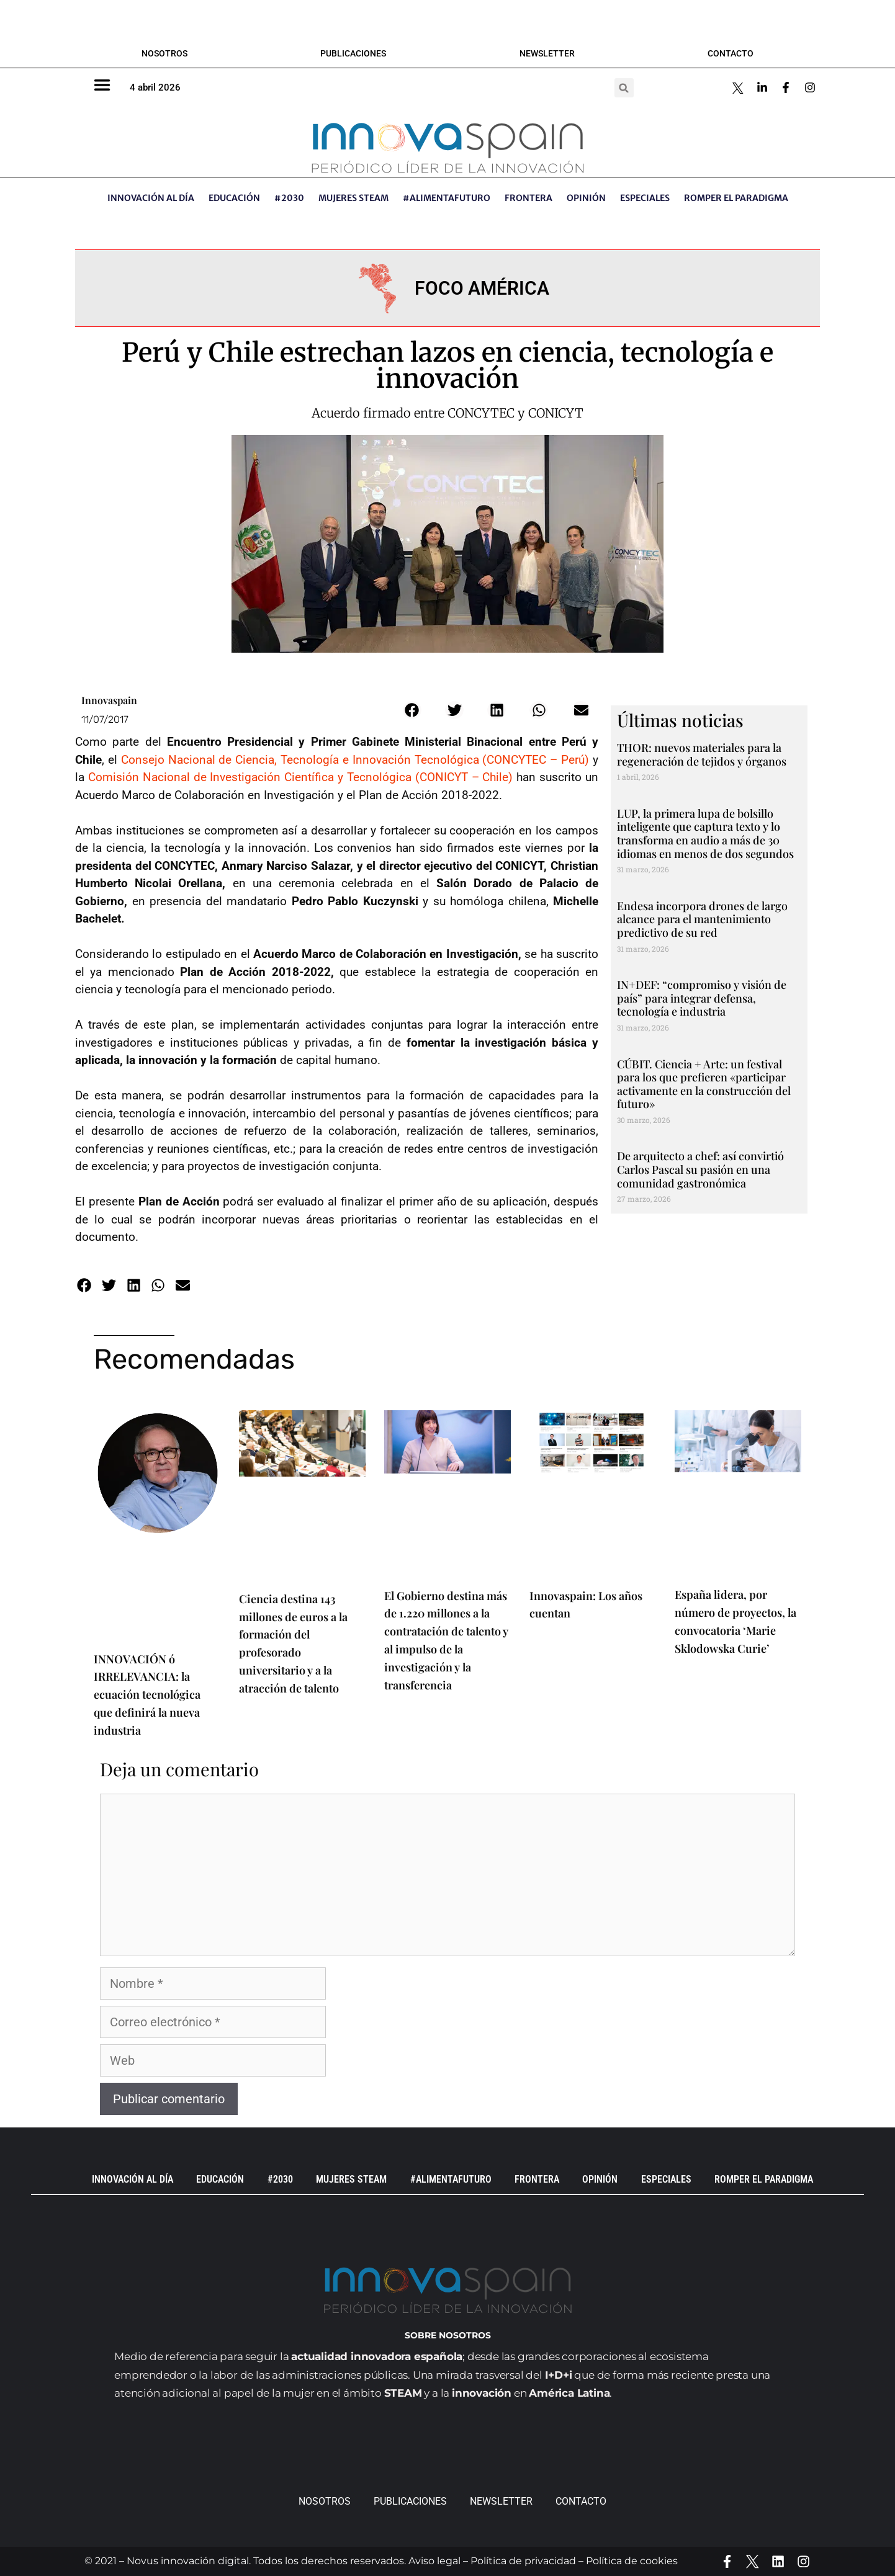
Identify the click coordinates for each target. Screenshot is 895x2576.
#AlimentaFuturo (446, 197)
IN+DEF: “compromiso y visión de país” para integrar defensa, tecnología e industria (701, 998)
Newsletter (547, 53)
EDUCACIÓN (234, 197)
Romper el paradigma (736, 197)
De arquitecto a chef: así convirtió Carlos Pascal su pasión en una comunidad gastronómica (700, 1169)
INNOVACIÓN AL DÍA (150, 197)
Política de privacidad (523, 2561)
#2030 (289, 197)
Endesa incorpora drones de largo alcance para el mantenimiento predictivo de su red (702, 919)
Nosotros (164, 53)
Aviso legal (434, 2561)
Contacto (730, 53)
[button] (624, 87)
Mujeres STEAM (353, 197)
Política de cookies (632, 2561)
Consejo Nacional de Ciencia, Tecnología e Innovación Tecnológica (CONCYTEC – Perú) (355, 760)
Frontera (528, 197)
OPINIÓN (586, 197)
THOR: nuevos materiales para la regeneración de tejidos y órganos (701, 754)
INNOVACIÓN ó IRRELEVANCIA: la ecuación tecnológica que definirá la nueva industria (147, 1695)
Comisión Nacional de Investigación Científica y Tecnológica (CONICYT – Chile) (300, 777)
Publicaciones (353, 53)
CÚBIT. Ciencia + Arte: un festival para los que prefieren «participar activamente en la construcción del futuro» (704, 1084)
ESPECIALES (645, 197)
